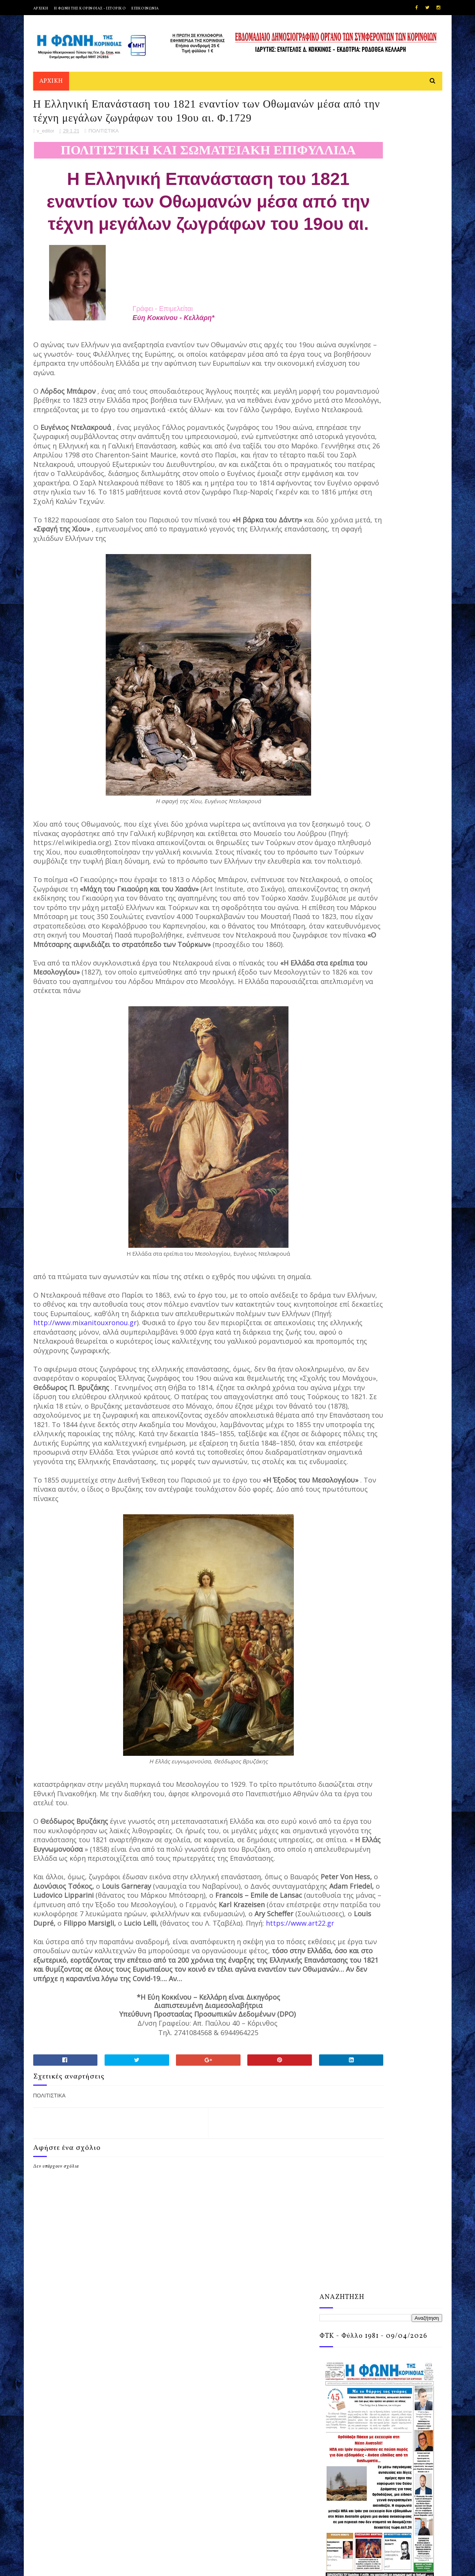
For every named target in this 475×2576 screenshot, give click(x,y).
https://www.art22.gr (209, 2197)
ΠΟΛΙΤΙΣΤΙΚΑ (103, 181)
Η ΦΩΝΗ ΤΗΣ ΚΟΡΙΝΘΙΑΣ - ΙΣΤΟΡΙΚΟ (90, 8)
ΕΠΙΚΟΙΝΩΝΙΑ (145, 8)
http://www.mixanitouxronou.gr (85, 1514)
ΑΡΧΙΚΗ (40, 8)
